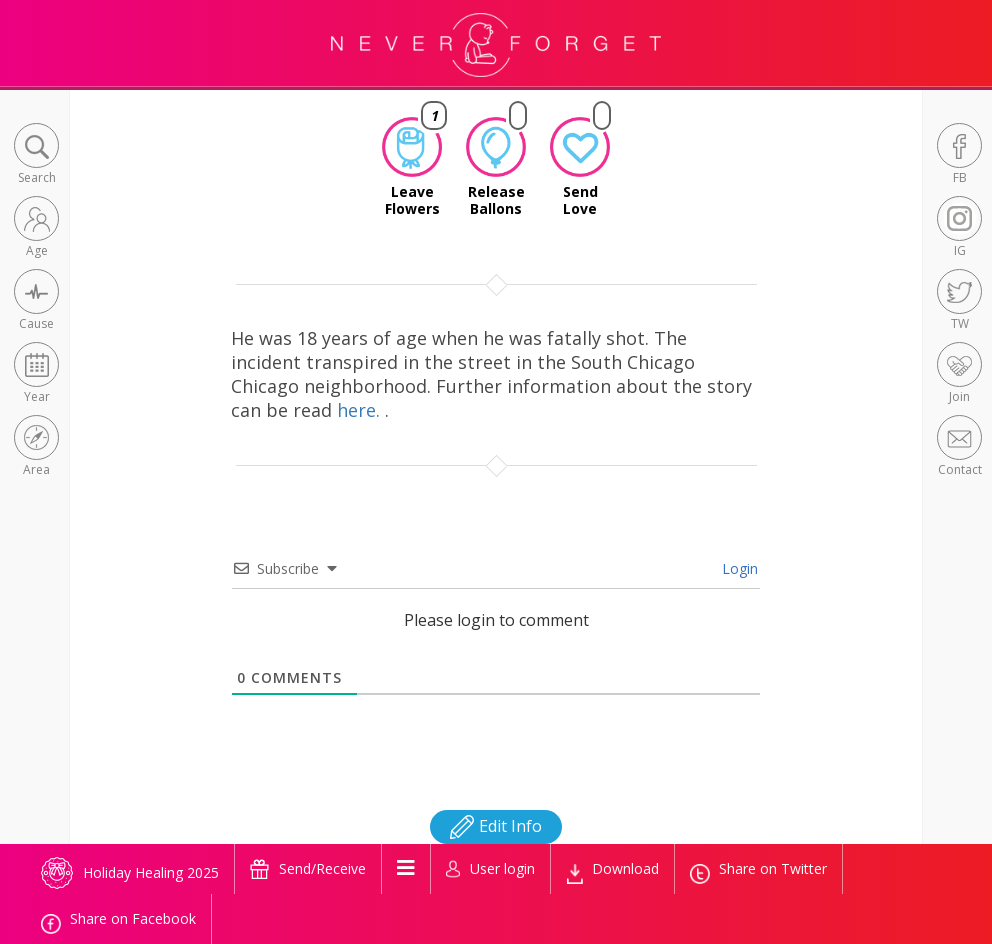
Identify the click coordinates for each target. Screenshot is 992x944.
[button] (36, 155)
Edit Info (496, 826)
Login (738, 568)
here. (361, 410)
